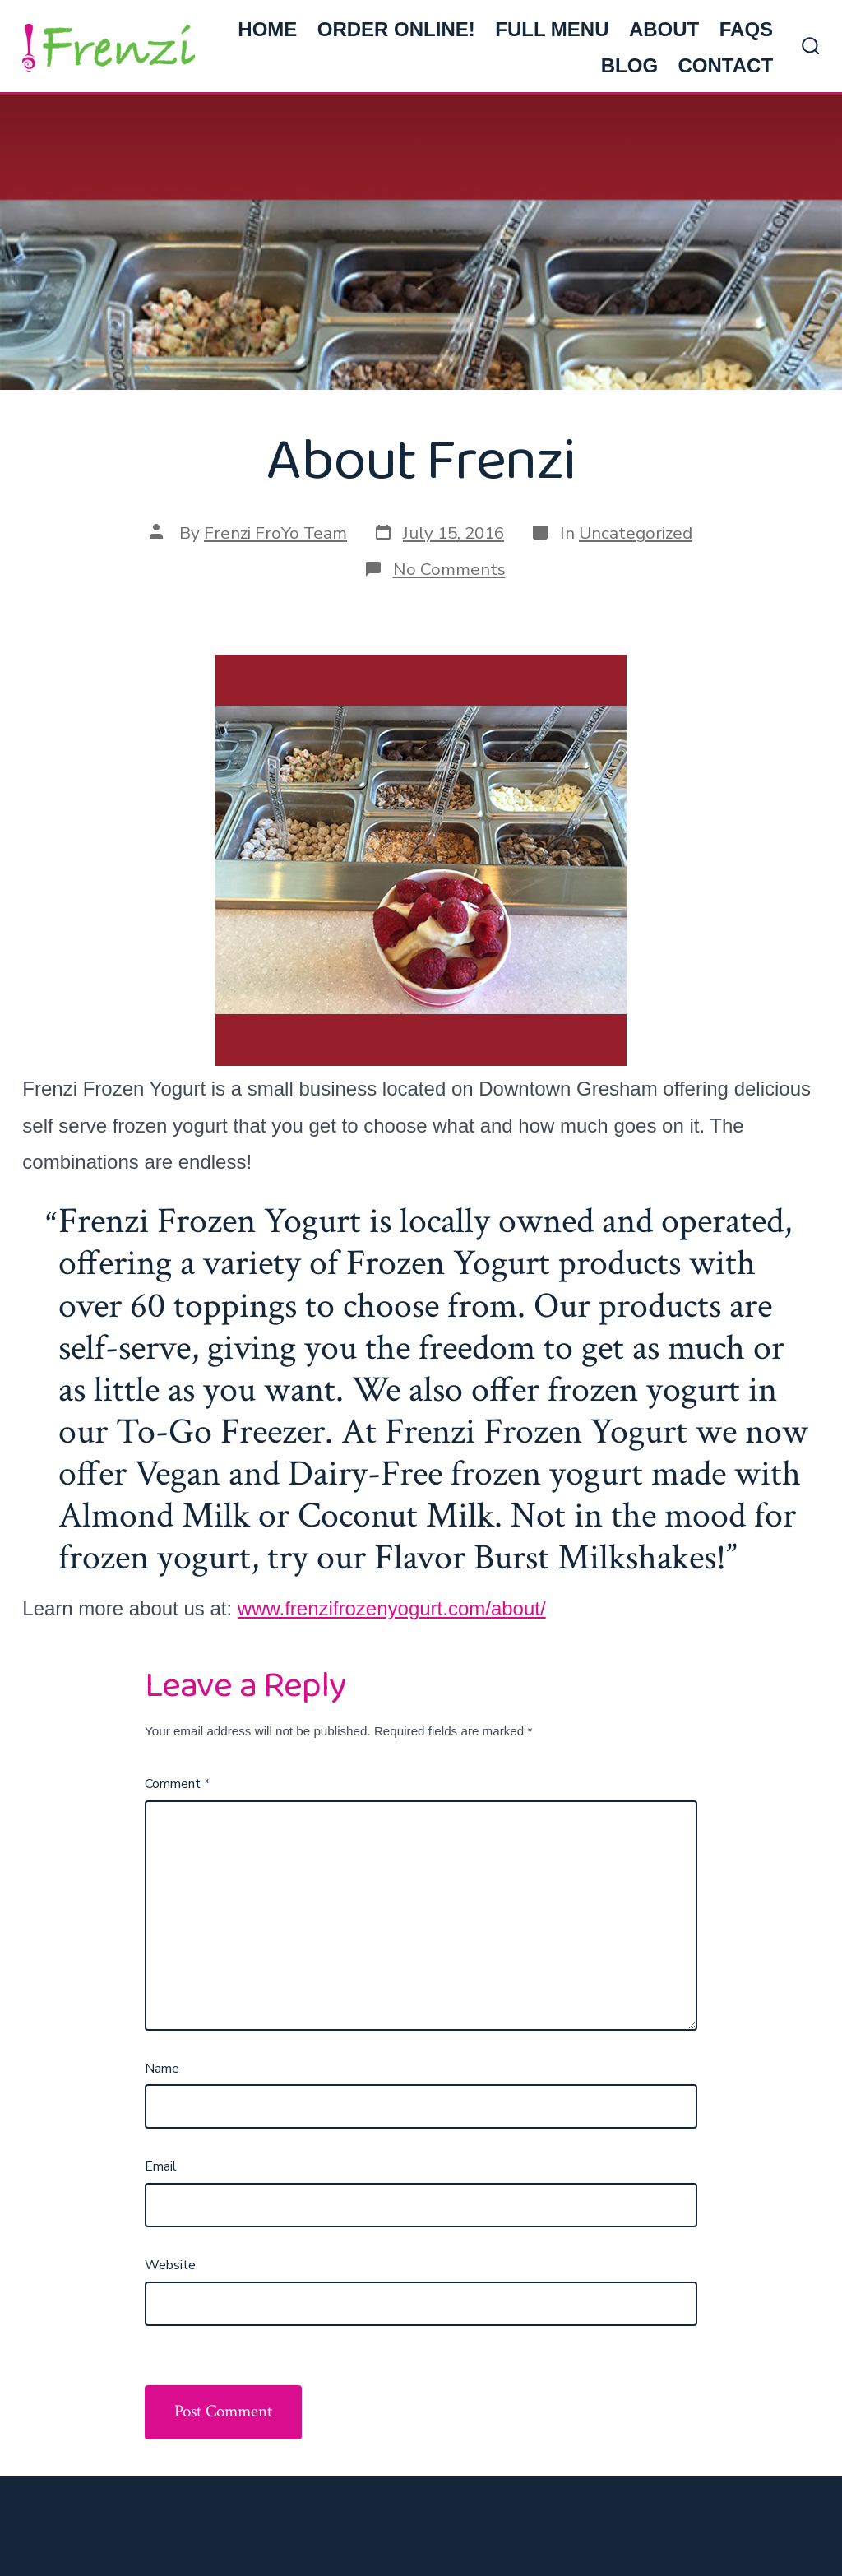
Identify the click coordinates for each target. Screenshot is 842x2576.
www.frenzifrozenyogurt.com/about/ (392, 1608)
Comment (177, 1784)
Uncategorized (635, 532)
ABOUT (664, 29)
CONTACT (726, 65)
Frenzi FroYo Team (275, 532)
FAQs (746, 29)
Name (162, 2068)
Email (161, 2166)
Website (170, 2265)
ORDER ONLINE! (396, 29)
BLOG (629, 65)
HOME (267, 29)
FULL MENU (551, 29)
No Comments (449, 569)
